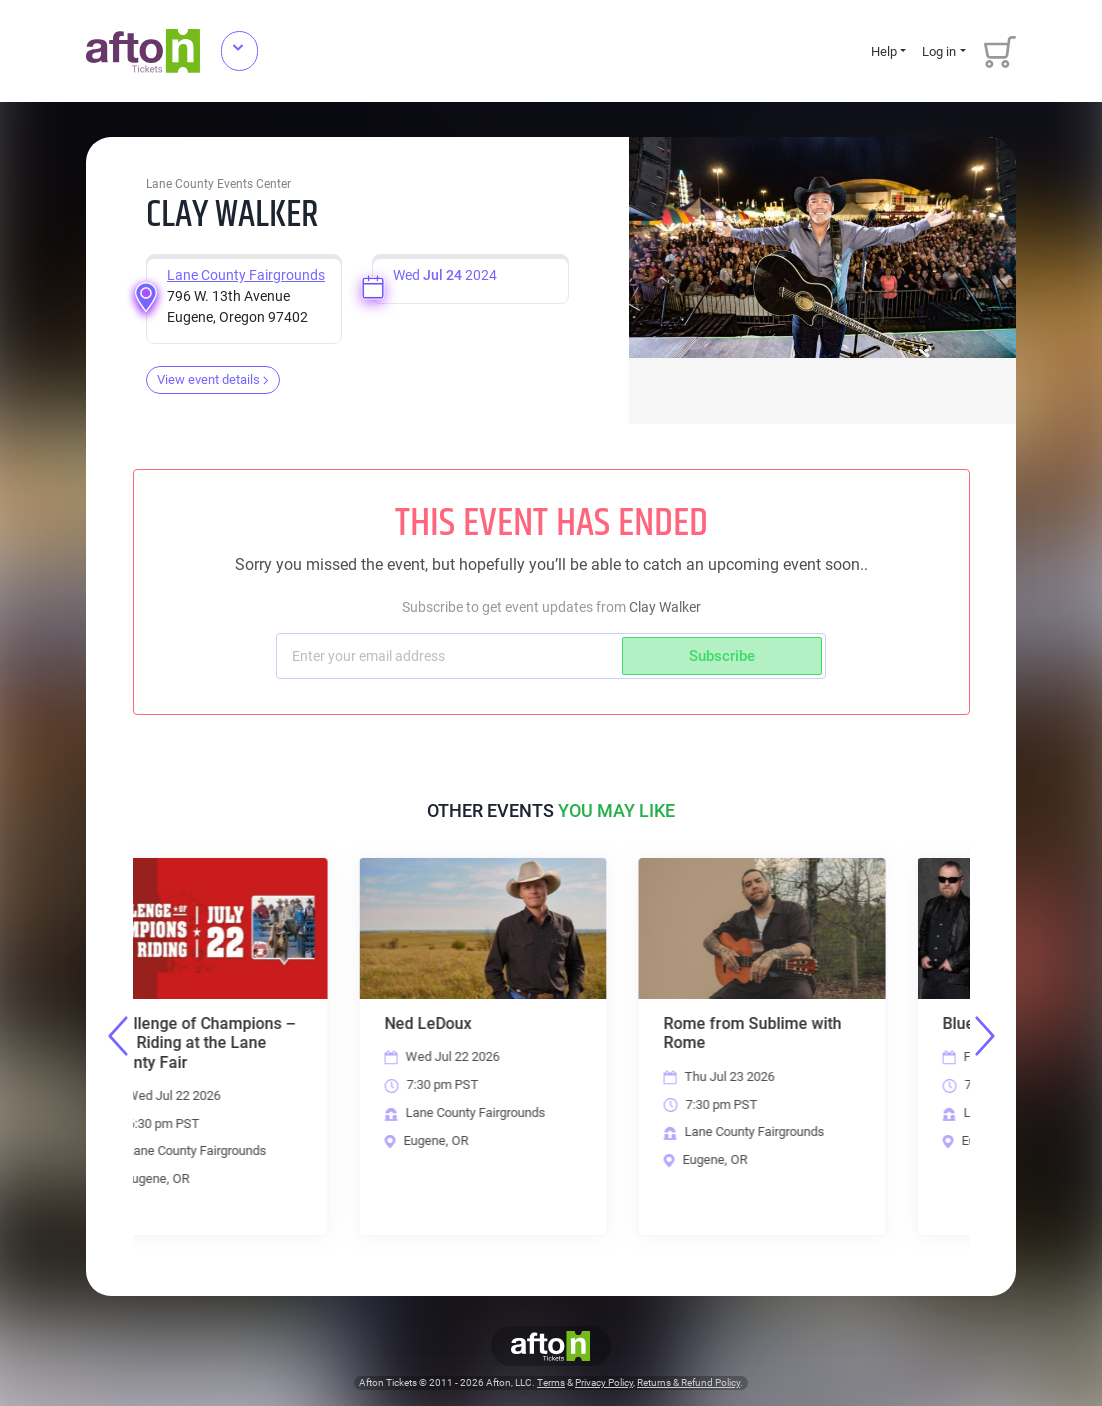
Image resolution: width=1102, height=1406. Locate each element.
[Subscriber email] (451, 656)
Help (884, 51)
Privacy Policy (604, 1382)
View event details (213, 379)
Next (985, 1036)
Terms (551, 1382)
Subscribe (722, 656)
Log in (939, 51)
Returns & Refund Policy (688, 1382)
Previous (118, 1036)
